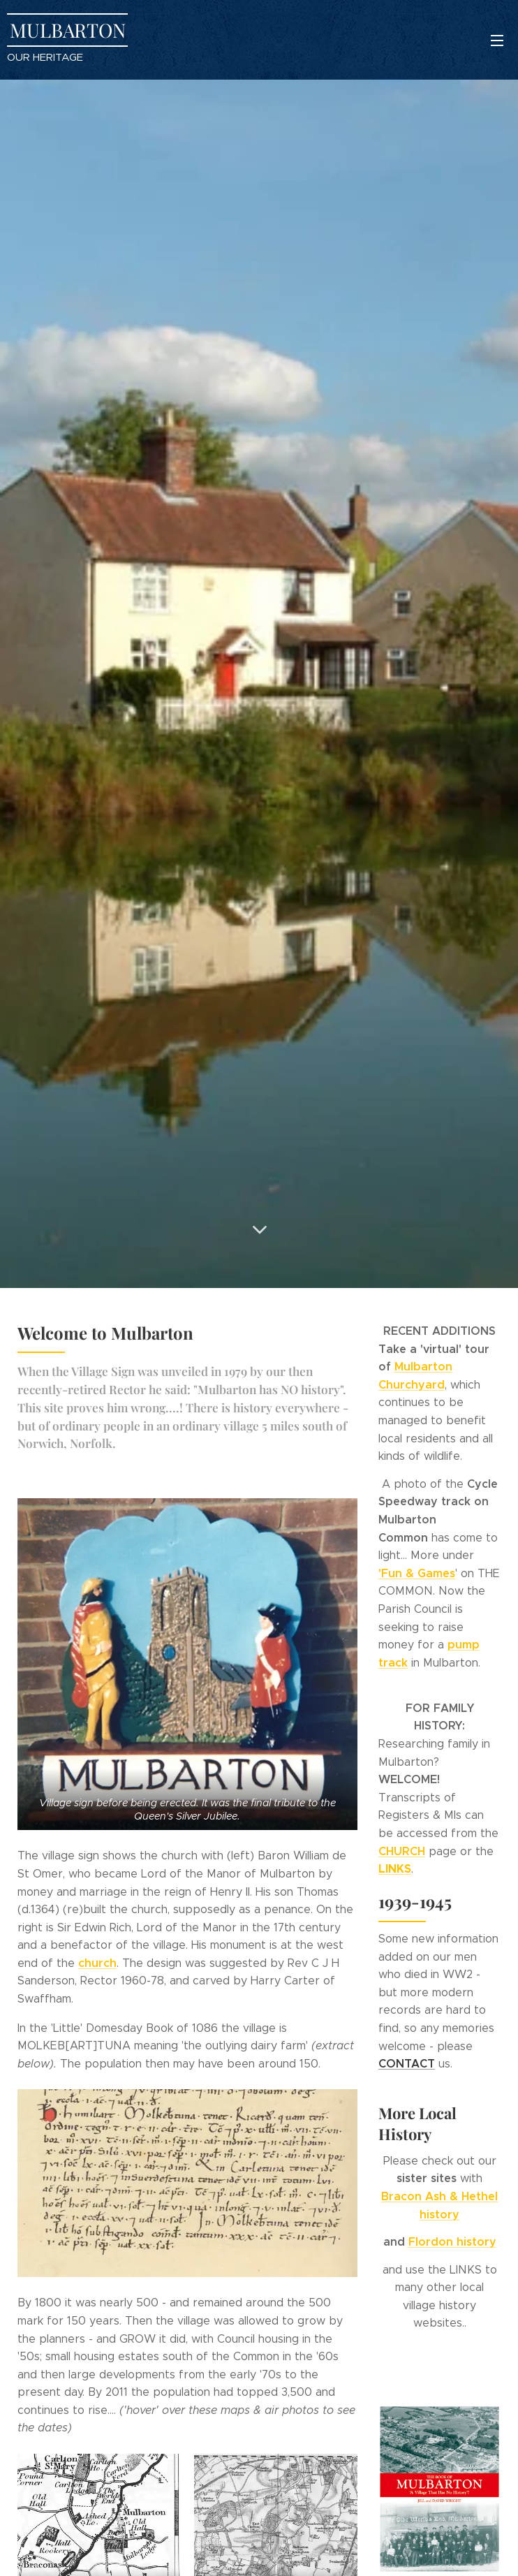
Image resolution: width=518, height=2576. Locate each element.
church (97, 1963)
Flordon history (452, 2241)
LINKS (394, 1868)
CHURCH (401, 1851)
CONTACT (406, 2063)
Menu (497, 40)
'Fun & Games (416, 1573)
